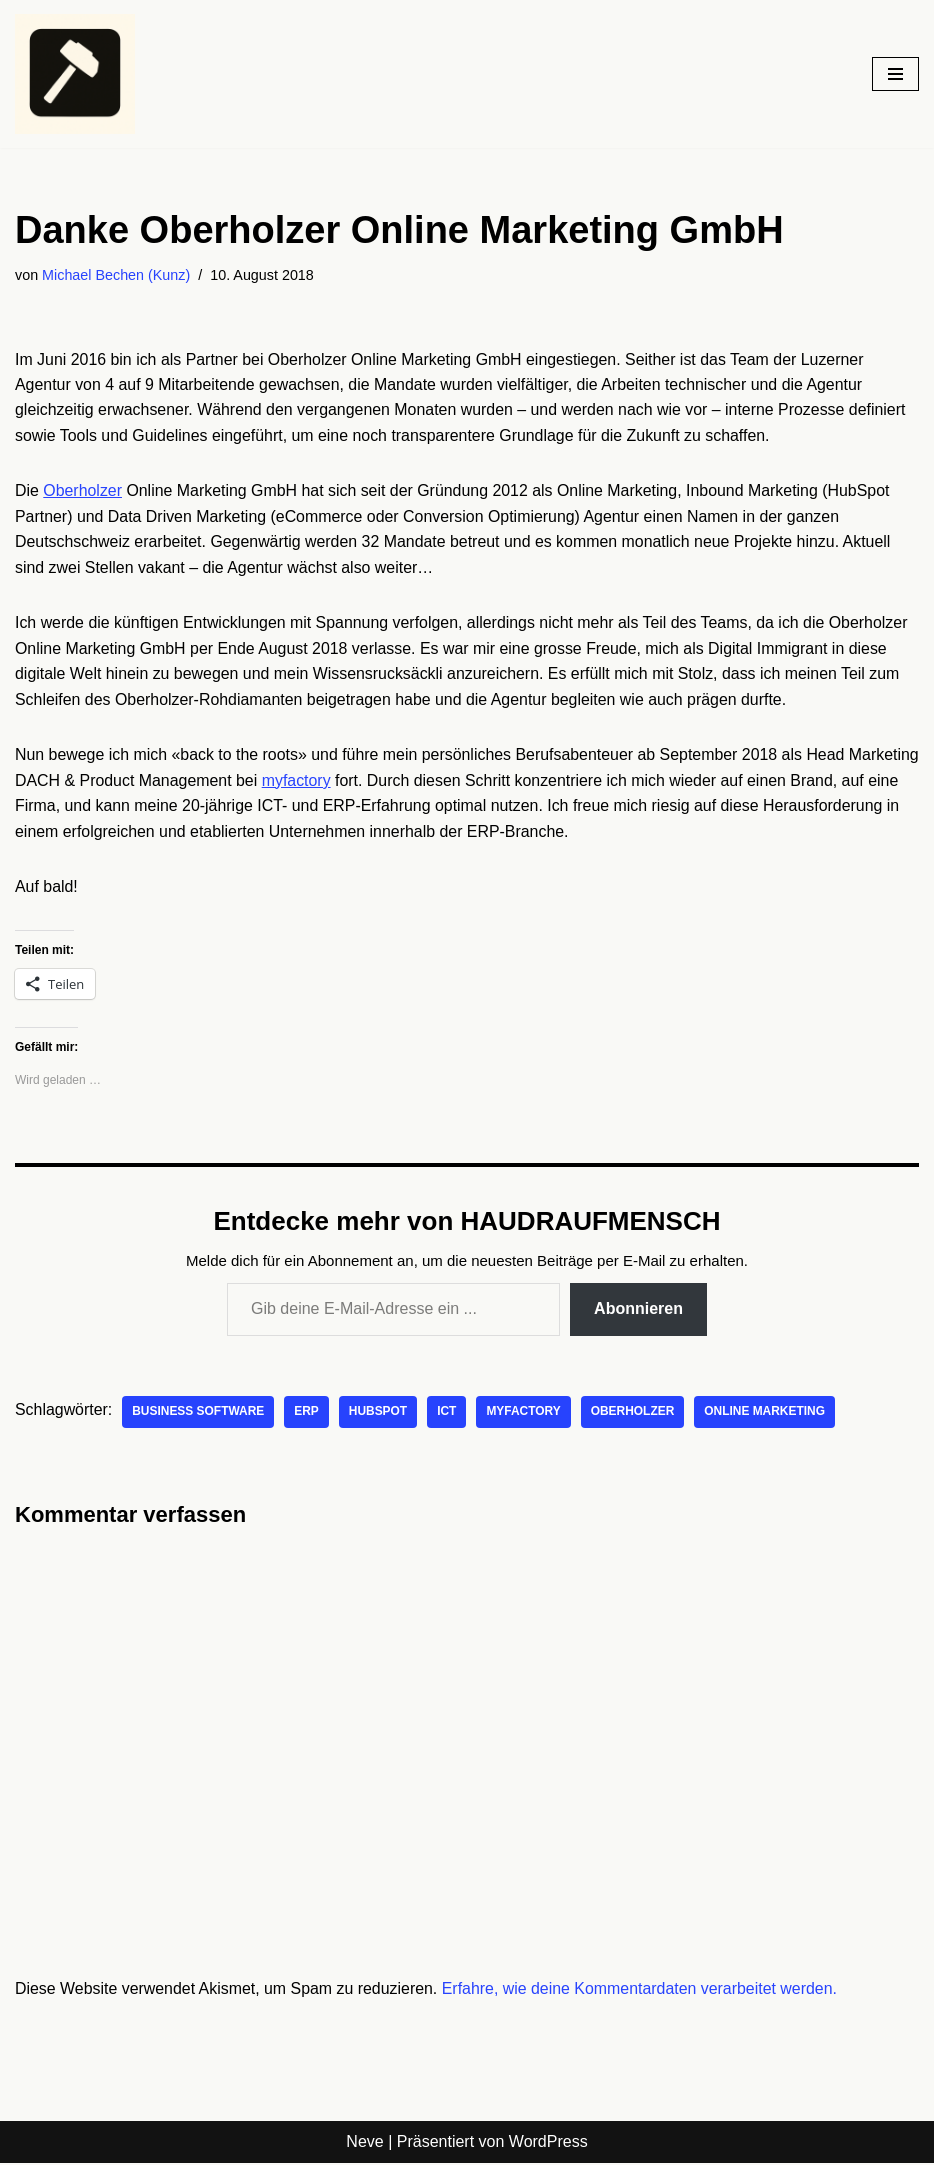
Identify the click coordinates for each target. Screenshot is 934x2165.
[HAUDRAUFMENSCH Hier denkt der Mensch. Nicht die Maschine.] (75, 74)
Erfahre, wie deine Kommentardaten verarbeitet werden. (643, 1990)
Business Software (199, 1414)
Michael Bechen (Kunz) (116, 275)
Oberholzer (82, 491)
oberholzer (635, 1414)
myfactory (372, 781)
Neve (364, 2144)
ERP (308, 1414)
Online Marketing (767, 1414)
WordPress (548, 2144)
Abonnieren (638, 1311)
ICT (448, 1414)
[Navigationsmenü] (895, 74)
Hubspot (379, 1414)
